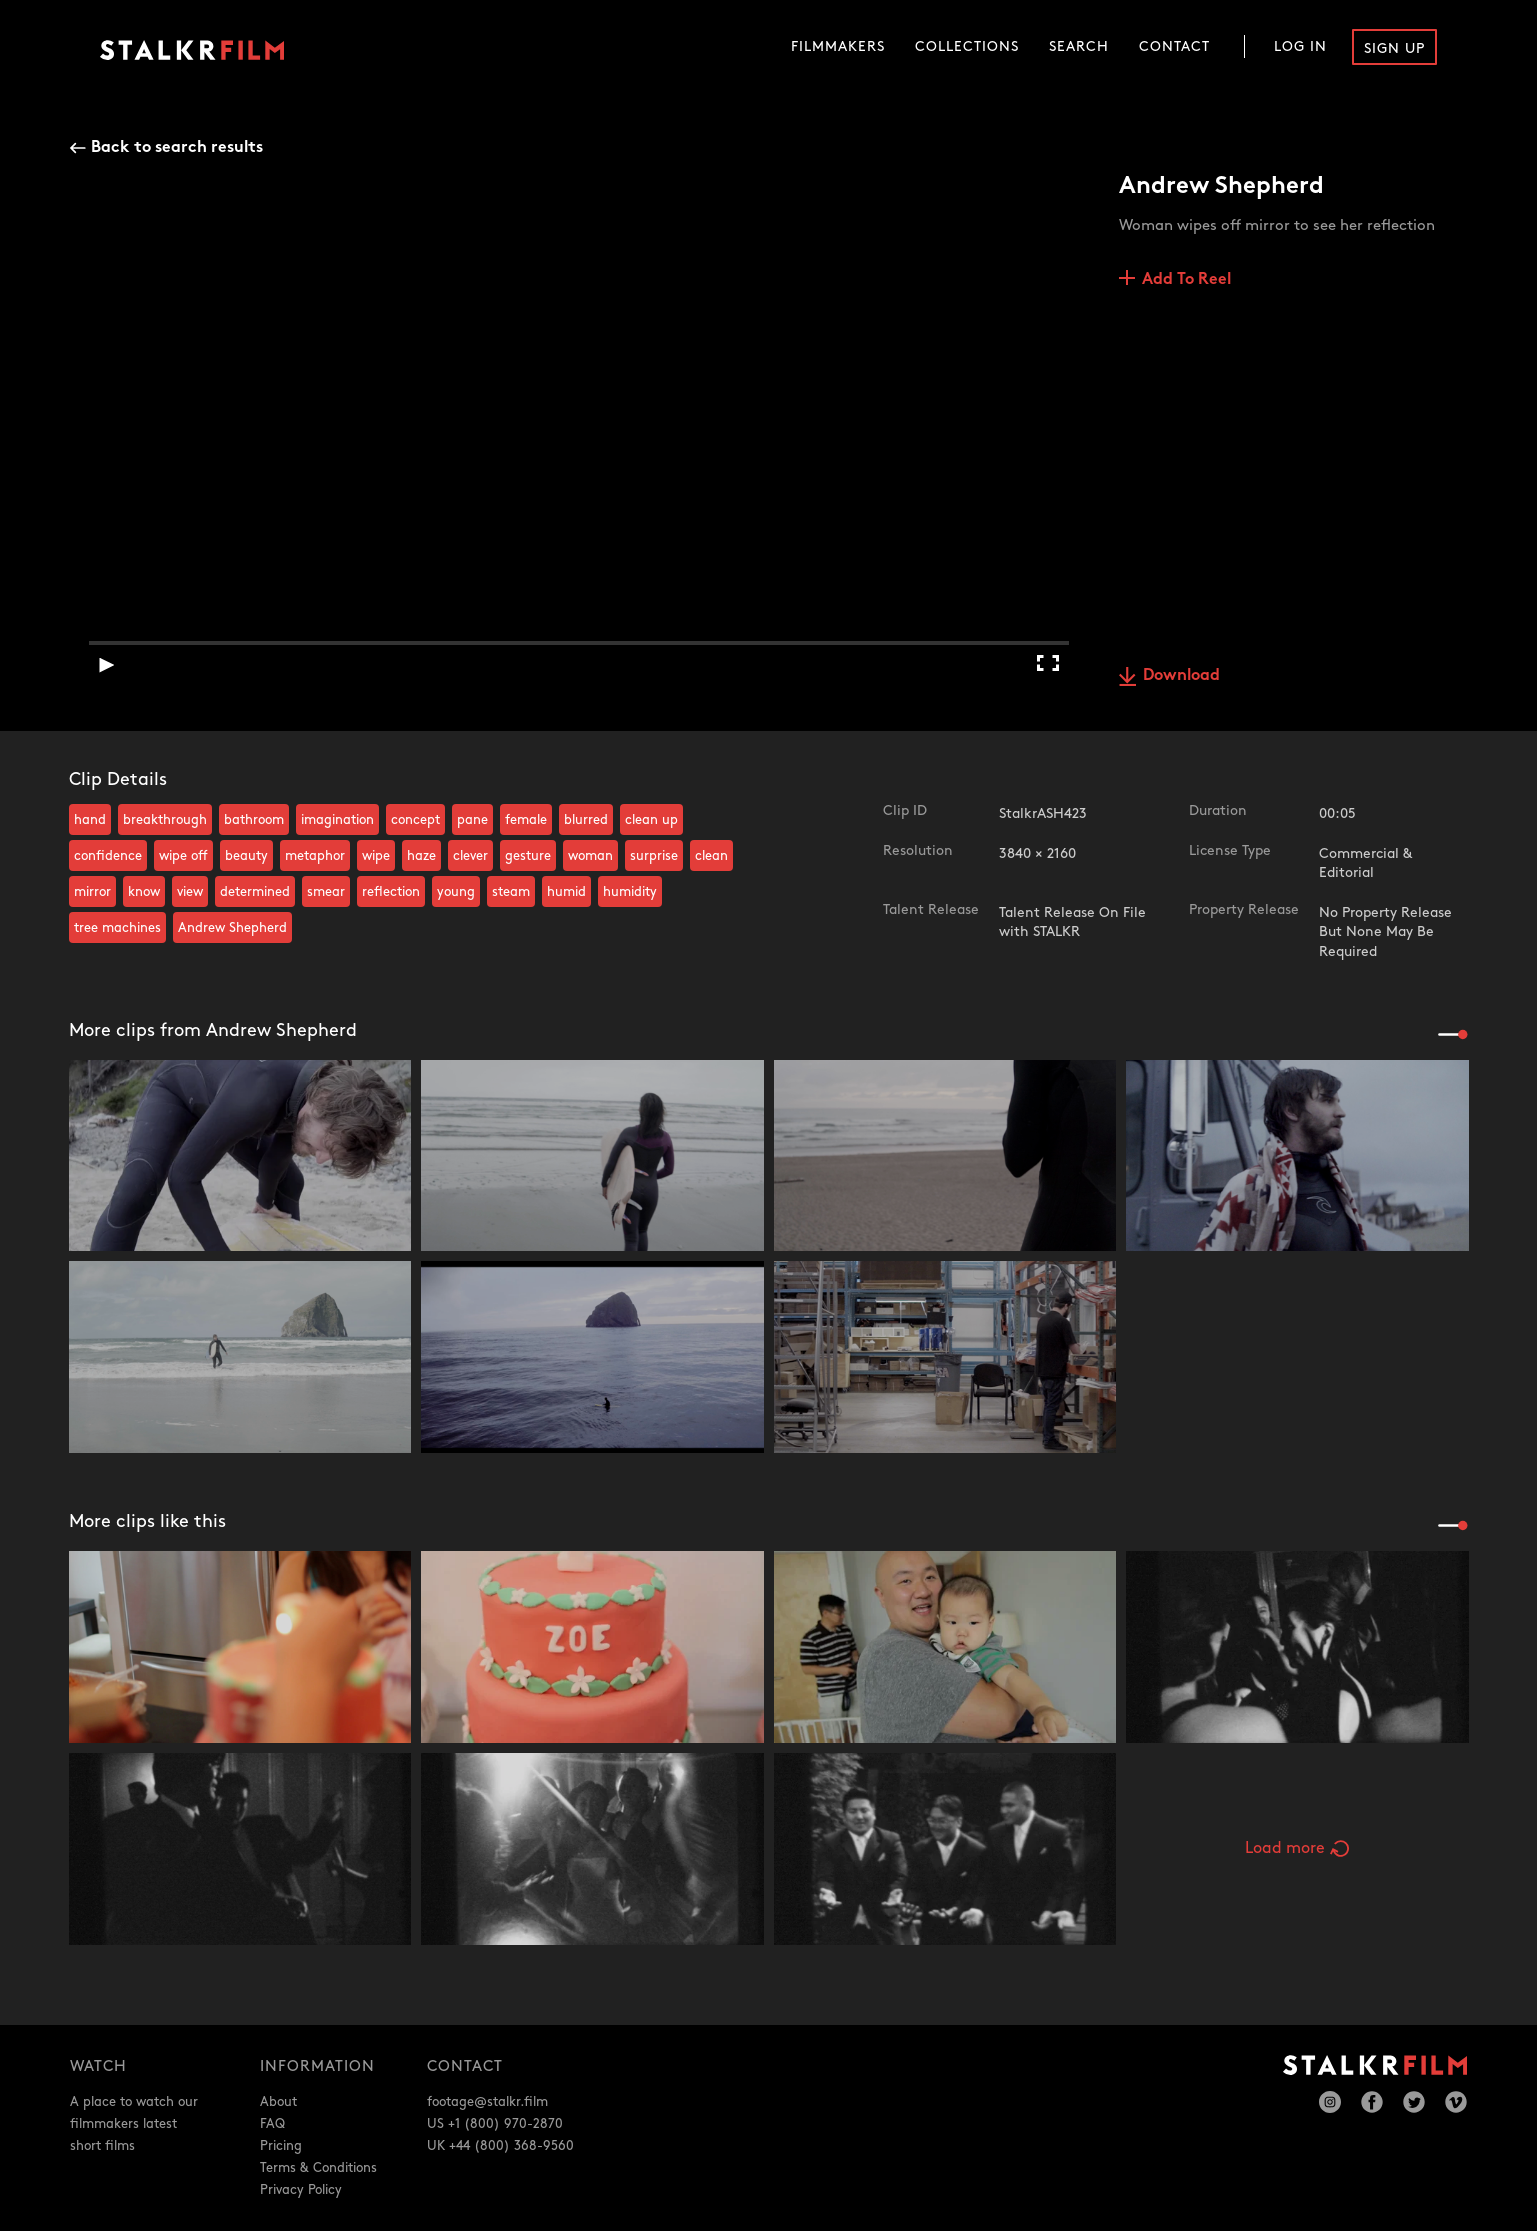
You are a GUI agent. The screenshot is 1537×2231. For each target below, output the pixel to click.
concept (415, 820)
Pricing (281, 2146)
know (144, 892)
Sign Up (1394, 48)
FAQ (272, 2124)
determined (255, 892)
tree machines (117, 928)
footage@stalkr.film (487, 2102)
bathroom (254, 820)
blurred (586, 820)
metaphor (315, 856)
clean (711, 856)
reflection (391, 892)
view (190, 892)
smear (326, 892)
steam (511, 892)
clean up (651, 820)
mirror (92, 892)
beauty (246, 856)
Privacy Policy (301, 2190)
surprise (654, 856)
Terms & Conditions (318, 2168)
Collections (967, 46)
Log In (1300, 46)
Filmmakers (838, 46)
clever (470, 856)
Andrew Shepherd (232, 928)
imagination (337, 820)
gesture (528, 856)
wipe (376, 856)
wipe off (183, 856)
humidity (630, 892)
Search (1079, 46)
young (456, 892)
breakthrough (165, 820)
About (278, 2102)
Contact (1174, 46)
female (526, 820)
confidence (108, 856)
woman (590, 856)
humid (566, 892)
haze (421, 856)
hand (90, 820)
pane (472, 820)
